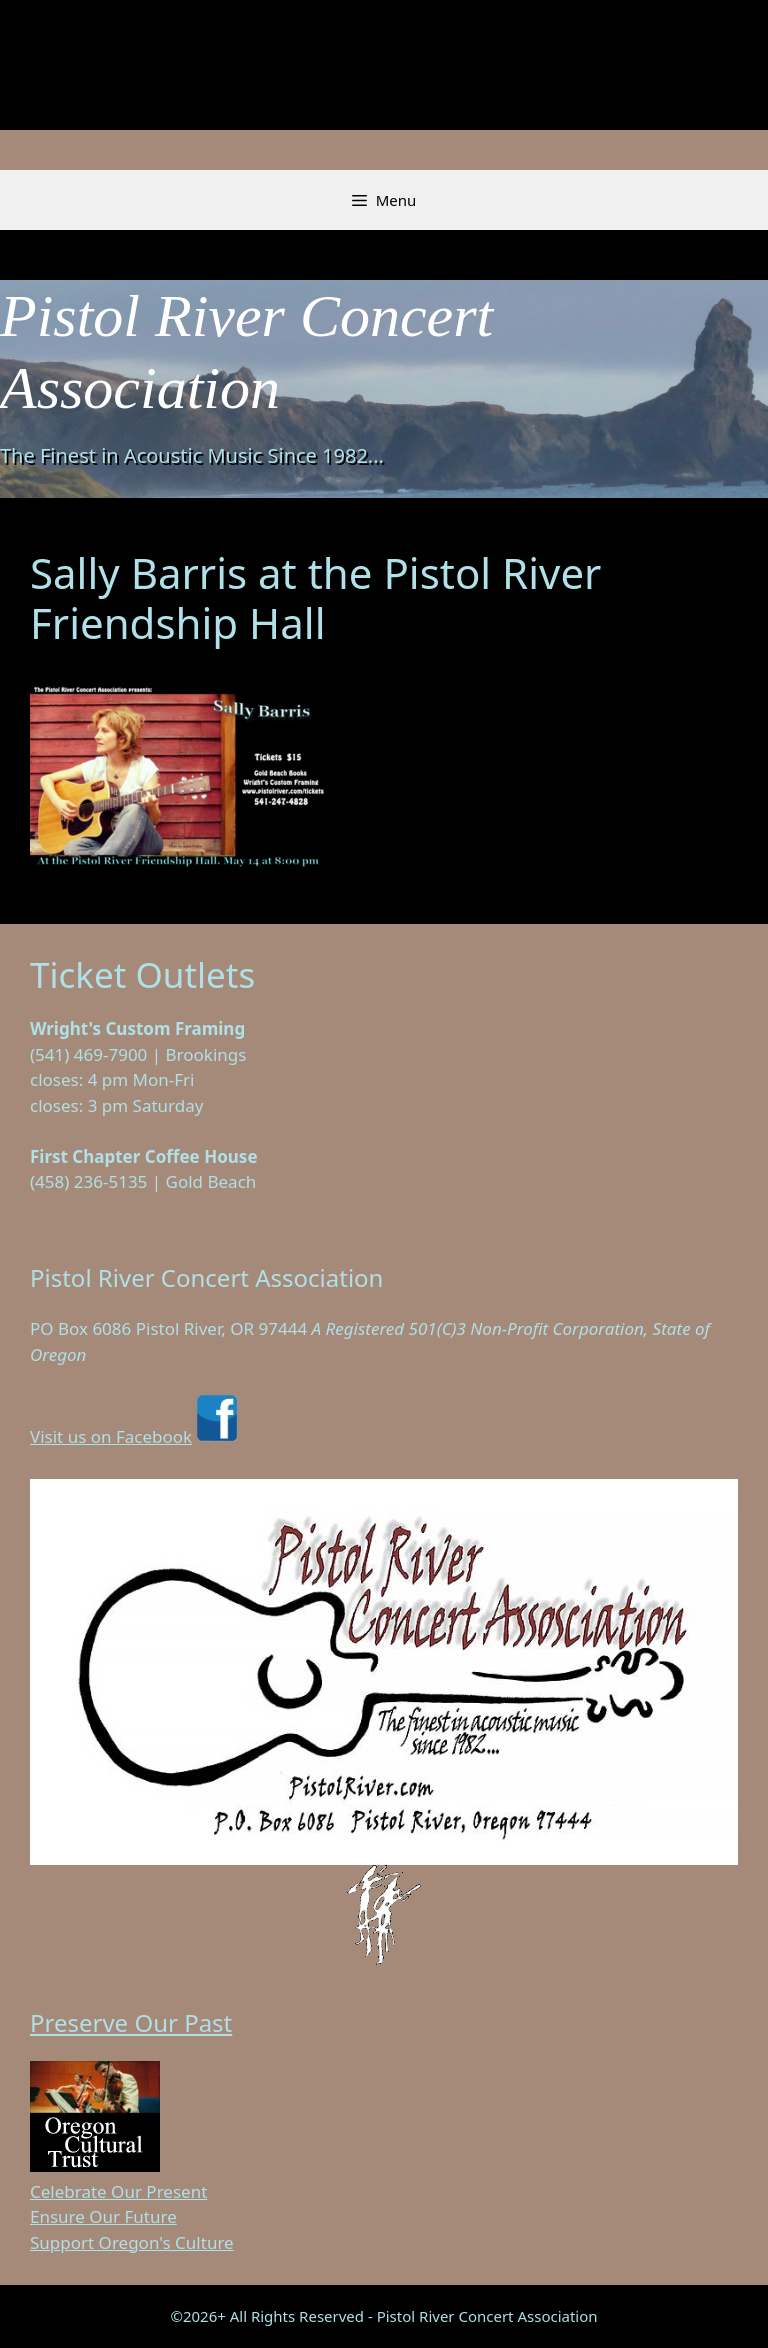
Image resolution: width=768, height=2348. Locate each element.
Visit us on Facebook (136, 1436)
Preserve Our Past (131, 2022)
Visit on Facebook (99, 1207)
